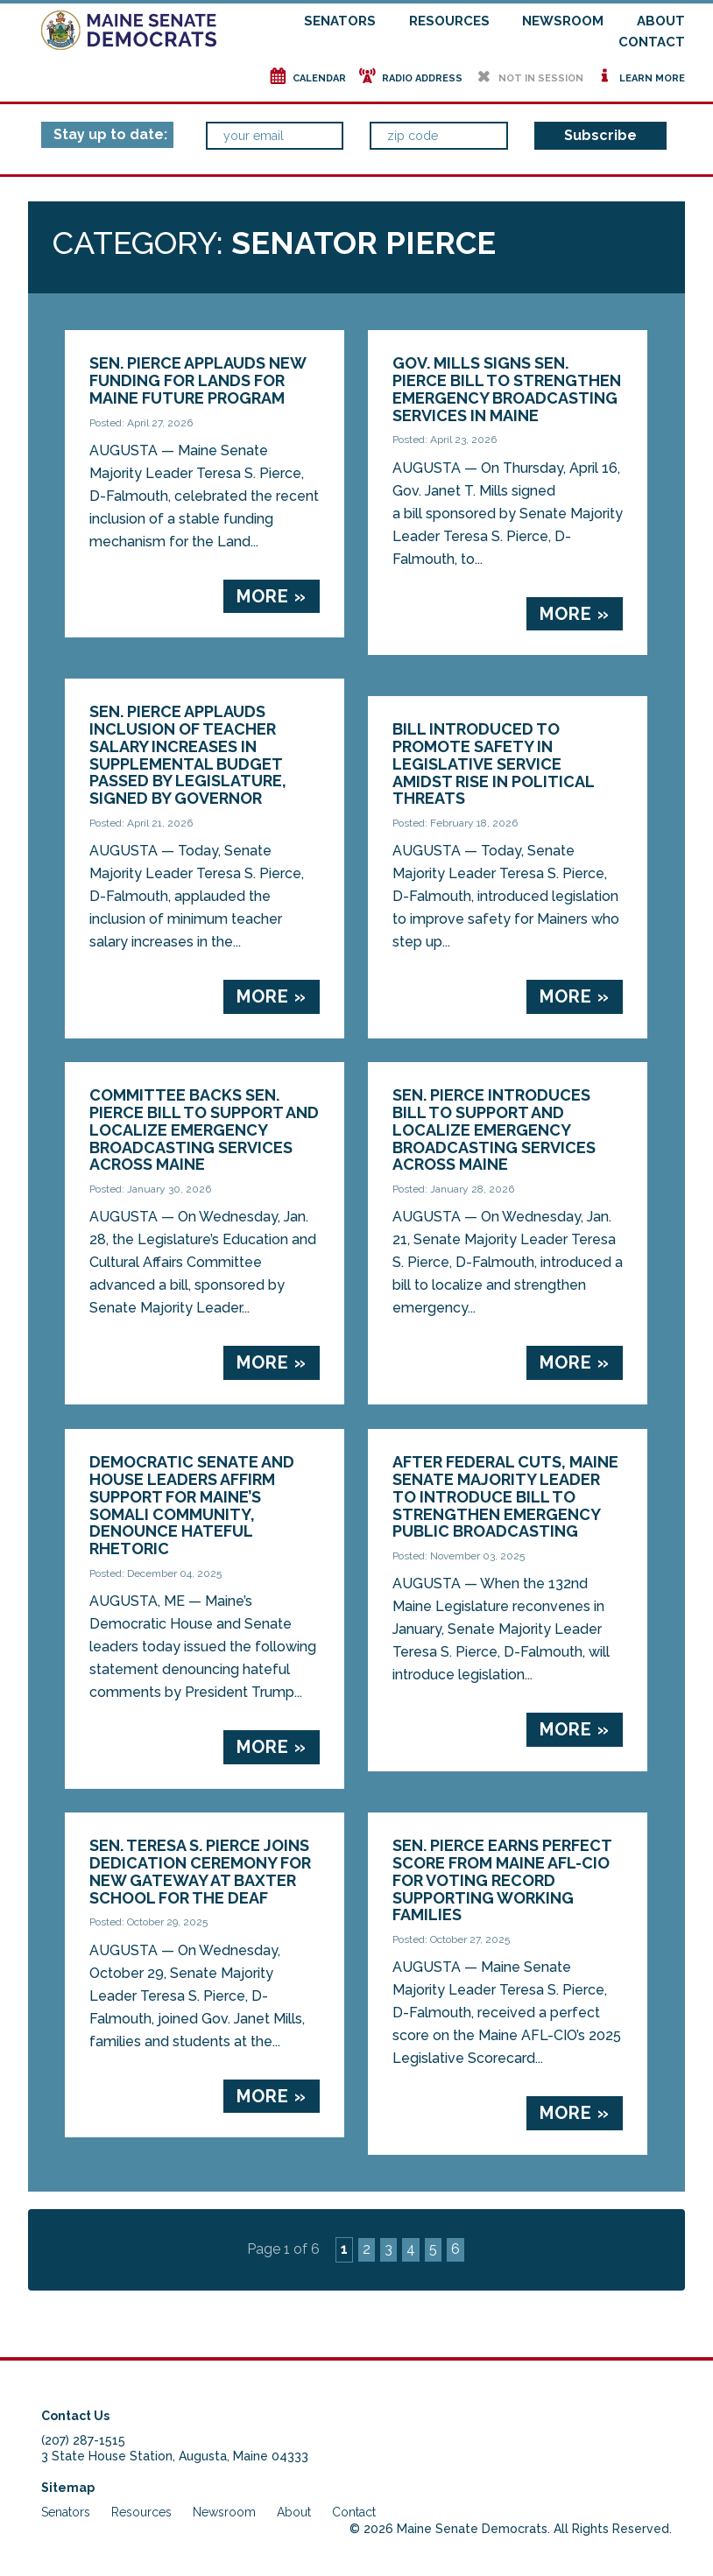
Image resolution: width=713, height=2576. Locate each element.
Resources (449, 21)
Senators (340, 21)
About (661, 21)
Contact (651, 42)
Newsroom (563, 21)
